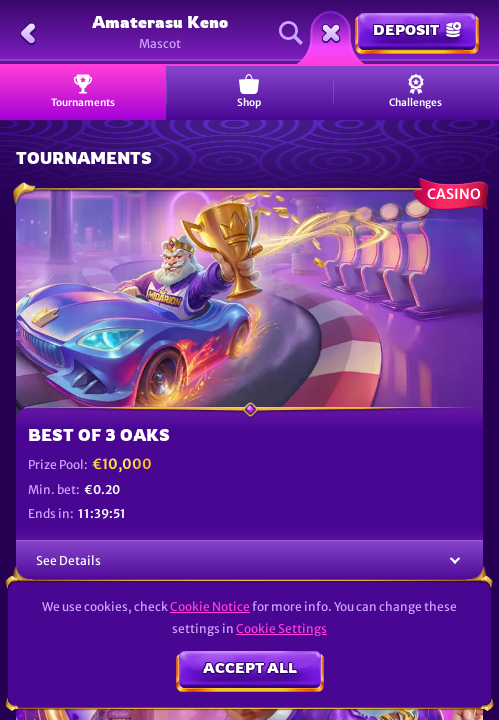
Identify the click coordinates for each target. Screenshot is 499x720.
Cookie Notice (210, 606)
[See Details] (455, 561)
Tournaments (83, 91)
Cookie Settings (281, 629)
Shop (249, 91)
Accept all (250, 667)
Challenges (415, 91)
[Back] (28, 33)
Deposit (417, 29)
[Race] (331, 33)
